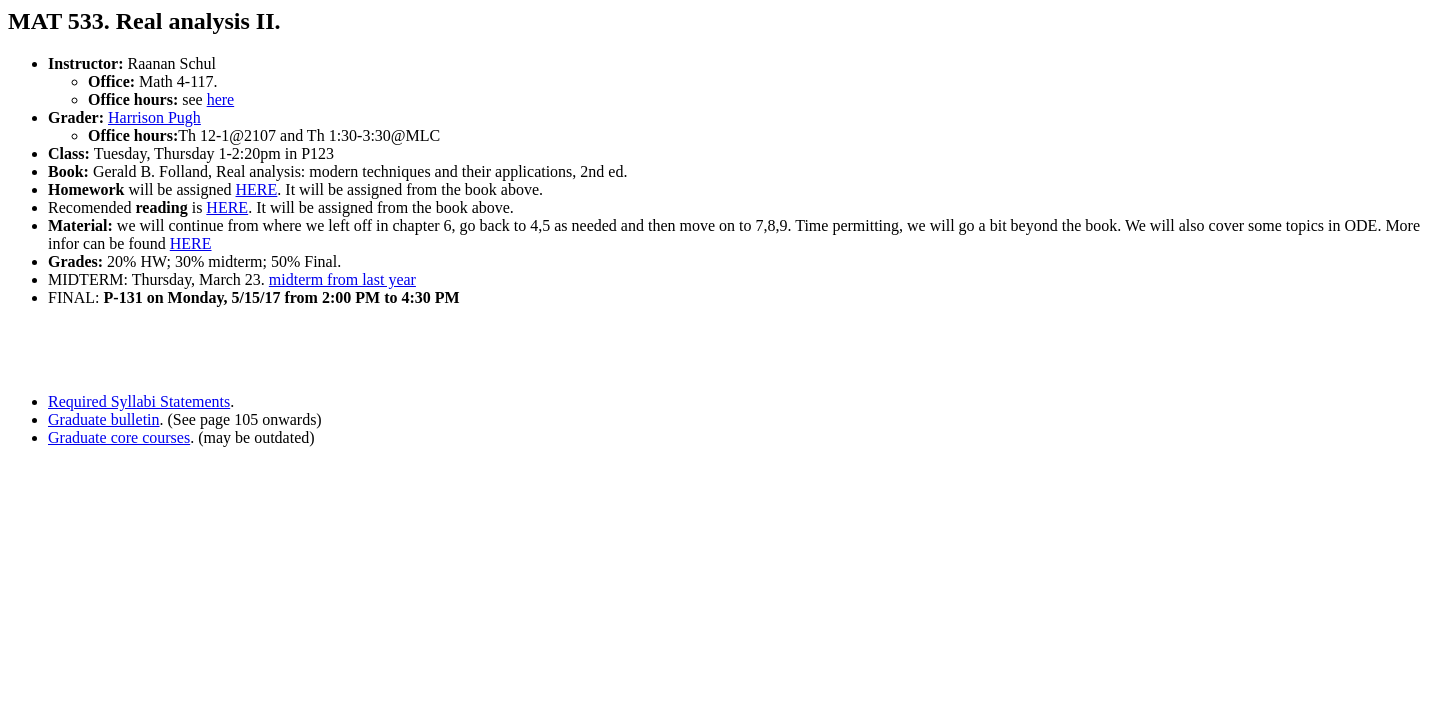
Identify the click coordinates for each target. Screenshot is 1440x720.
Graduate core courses (119, 437)
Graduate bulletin (104, 419)
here (221, 99)
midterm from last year (342, 279)
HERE (257, 189)
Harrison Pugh (154, 117)
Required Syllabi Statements (139, 401)
